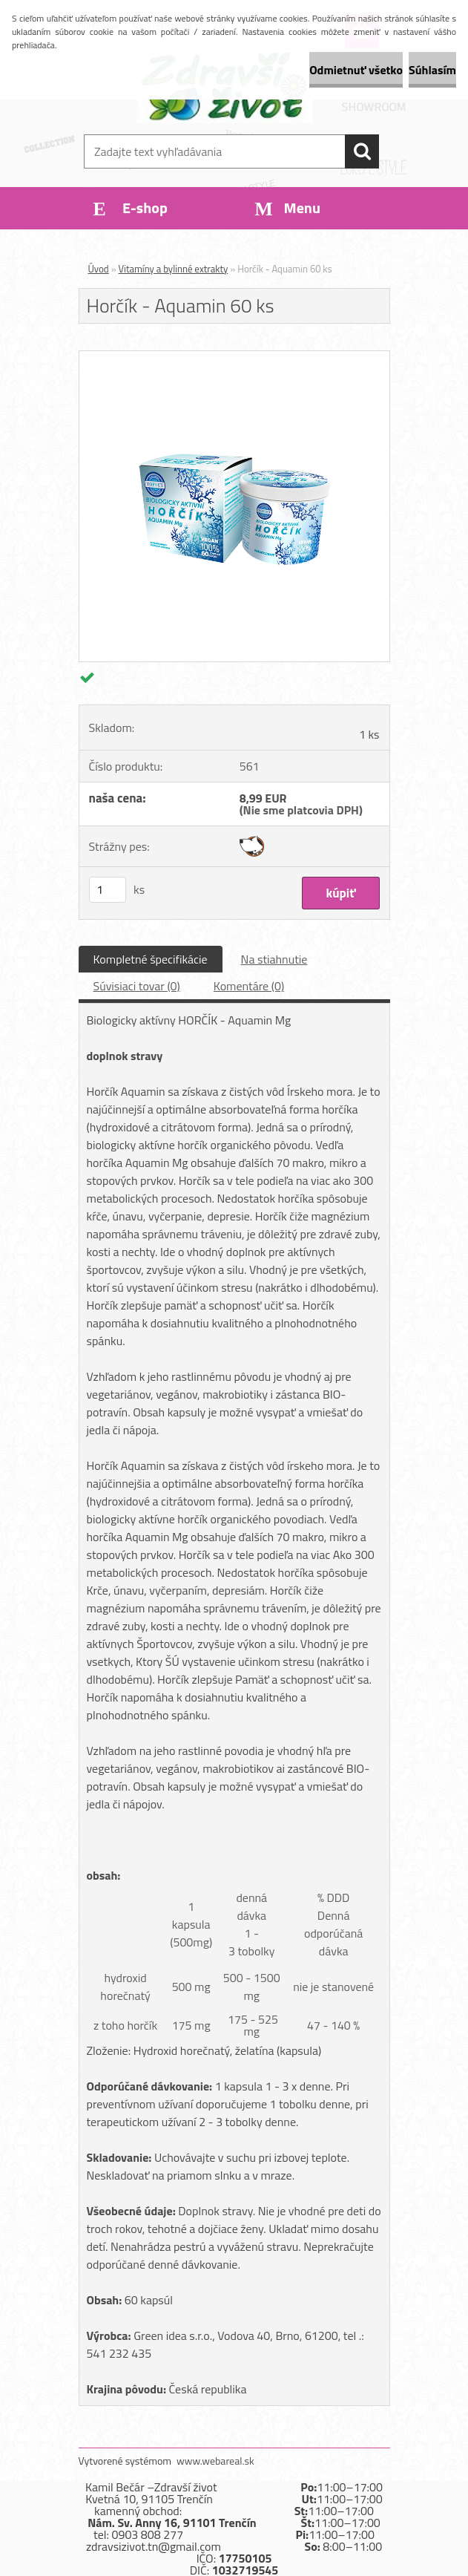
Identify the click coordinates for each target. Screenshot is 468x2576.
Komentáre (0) (249, 986)
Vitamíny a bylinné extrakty (173, 268)
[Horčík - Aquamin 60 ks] (234, 357)
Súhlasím (432, 70)
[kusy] (107, 890)
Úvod (98, 268)
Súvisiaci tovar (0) (136, 986)
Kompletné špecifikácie (150, 959)
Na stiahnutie (274, 959)
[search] (362, 151)
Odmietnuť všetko (356, 70)
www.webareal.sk (215, 2460)
